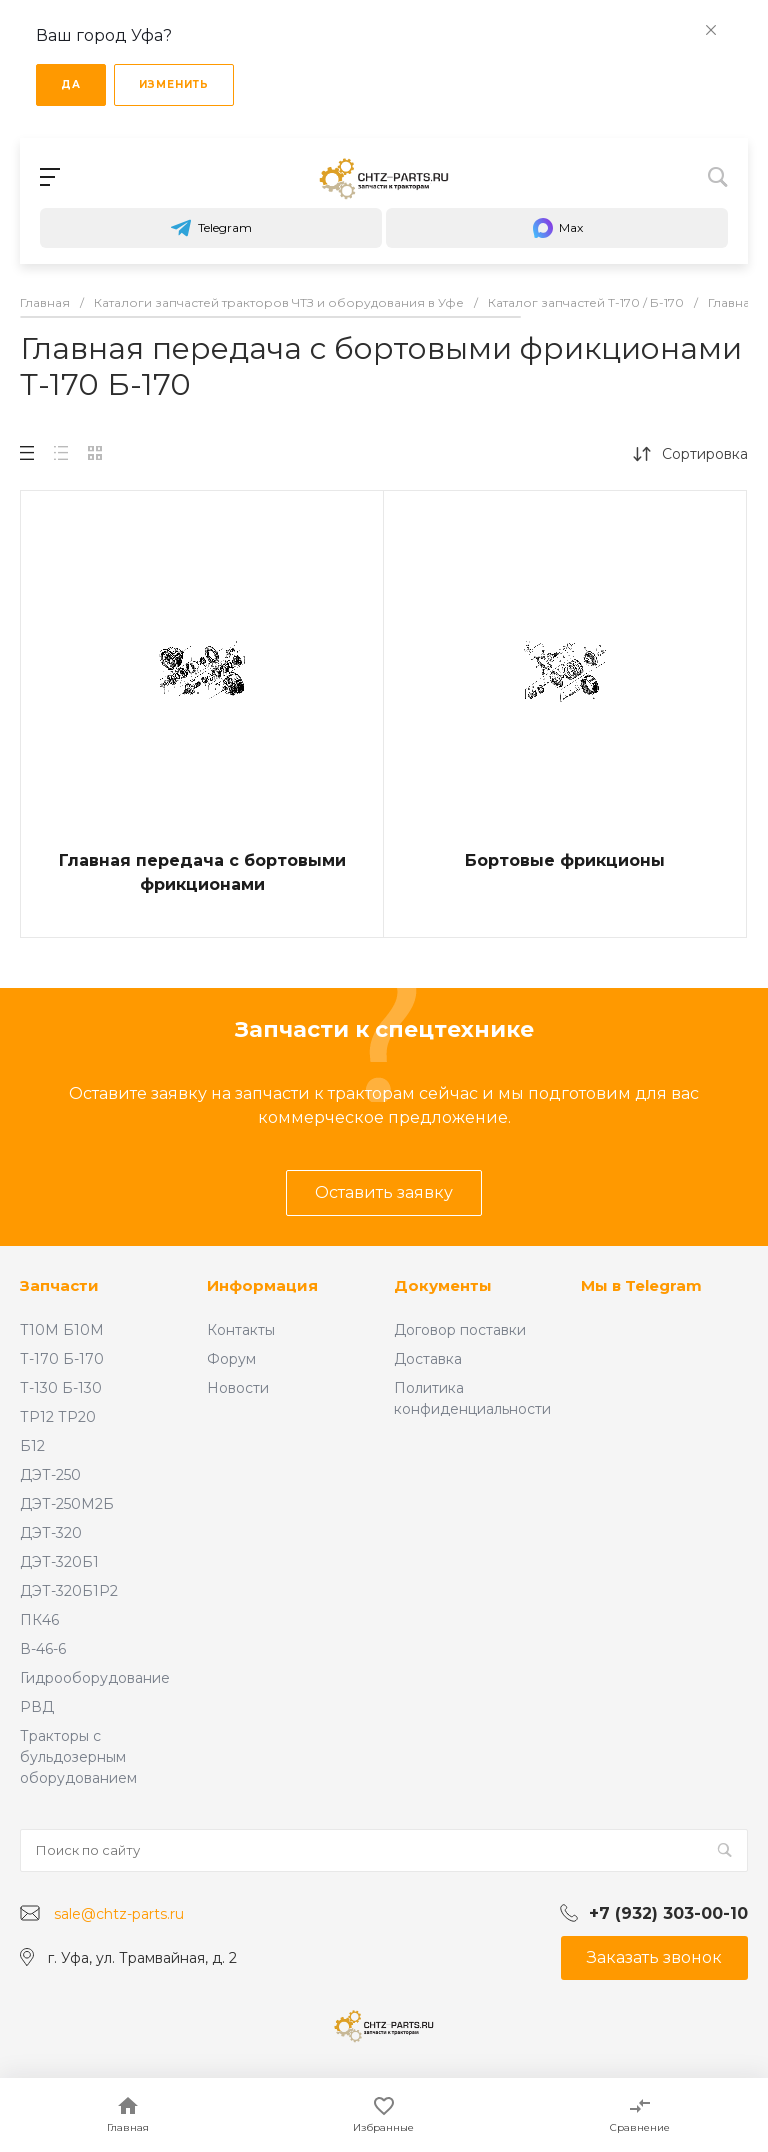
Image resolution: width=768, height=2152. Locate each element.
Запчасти (59, 1285)
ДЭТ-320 (51, 1533)
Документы (443, 1285)
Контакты (241, 1330)
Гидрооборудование (95, 1678)
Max (557, 228)
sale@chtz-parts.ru (119, 1914)
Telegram (211, 228)
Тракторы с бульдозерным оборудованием (78, 1757)
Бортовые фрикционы (565, 860)
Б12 (32, 1446)
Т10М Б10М (62, 1330)
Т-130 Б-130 (61, 1388)
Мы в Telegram (641, 1285)
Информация (262, 1285)
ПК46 (39, 1620)
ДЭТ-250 (50, 1475)
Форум (231, 1359)
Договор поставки (460, 1330)
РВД (37, 1707)
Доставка (428, 1359)
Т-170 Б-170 (62, 1359)
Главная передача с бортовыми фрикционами (202, 872)
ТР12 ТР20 (58, 1417)
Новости (238, 1388)
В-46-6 (43, 1649)
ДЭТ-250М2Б (67, 1504)
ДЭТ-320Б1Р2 (69, 1591)
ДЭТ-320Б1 (59, 1562)
